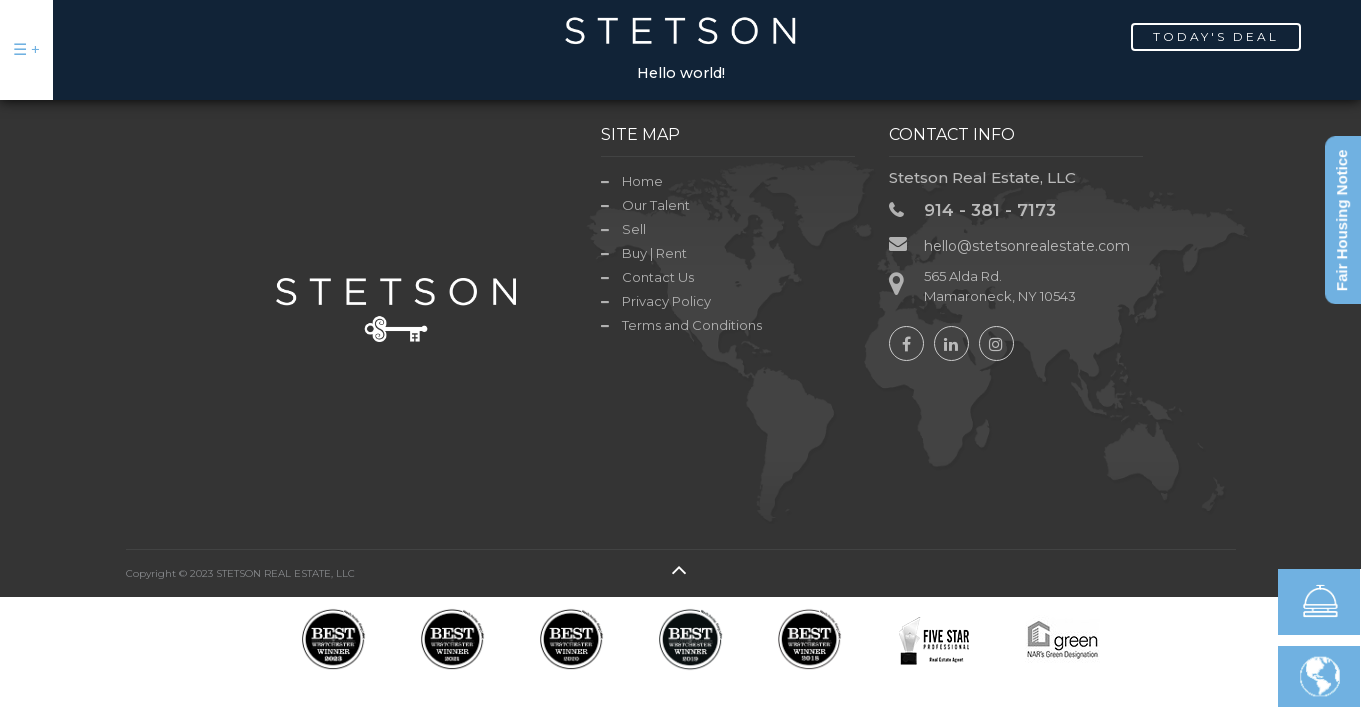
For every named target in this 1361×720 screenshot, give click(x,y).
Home (642, 181)
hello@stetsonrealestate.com (1027, 246)
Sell (634, 229)
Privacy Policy (666, 301)
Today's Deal (1216, 36)
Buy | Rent (654, 253)
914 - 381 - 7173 (990, 210)
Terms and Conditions (692, 325)
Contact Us (658, 277)
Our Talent (656, 205)
